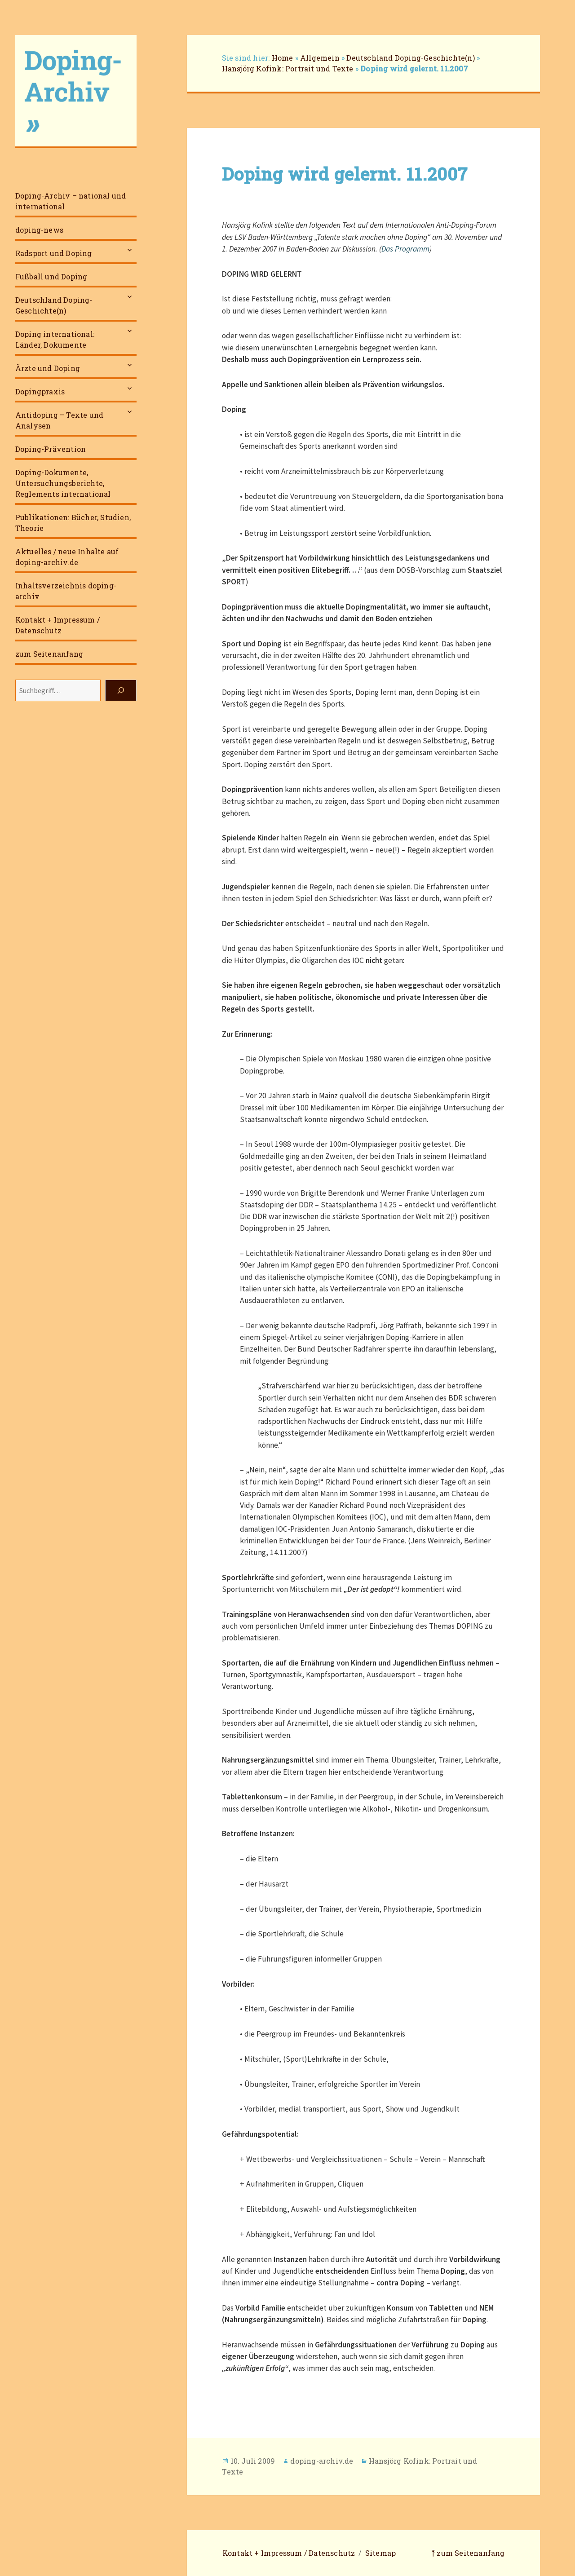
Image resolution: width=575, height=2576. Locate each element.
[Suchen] (121, 690)
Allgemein (320, 57)
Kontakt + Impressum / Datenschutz (57, 625)
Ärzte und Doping (47, 368)
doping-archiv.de (321, 2461)
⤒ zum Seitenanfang (468, 2553)
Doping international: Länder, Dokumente (54, 339)
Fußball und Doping (51, 276)
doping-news (39, 229)
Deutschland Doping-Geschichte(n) (54, 305)
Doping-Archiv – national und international (70, 201)
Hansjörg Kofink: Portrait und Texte (288, 68)
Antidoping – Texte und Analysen (59, 420)
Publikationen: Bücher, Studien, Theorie (73, 523)
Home (282, 57)
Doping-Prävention (50, 449)
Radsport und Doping (53, 253)
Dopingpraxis (40, 391)
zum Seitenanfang (49, 653)
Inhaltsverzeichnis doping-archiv (65, 591)
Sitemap (380, 2553)
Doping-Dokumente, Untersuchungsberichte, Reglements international (63, 483)
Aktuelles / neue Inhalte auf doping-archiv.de (67, 557)
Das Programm (405, 249)
